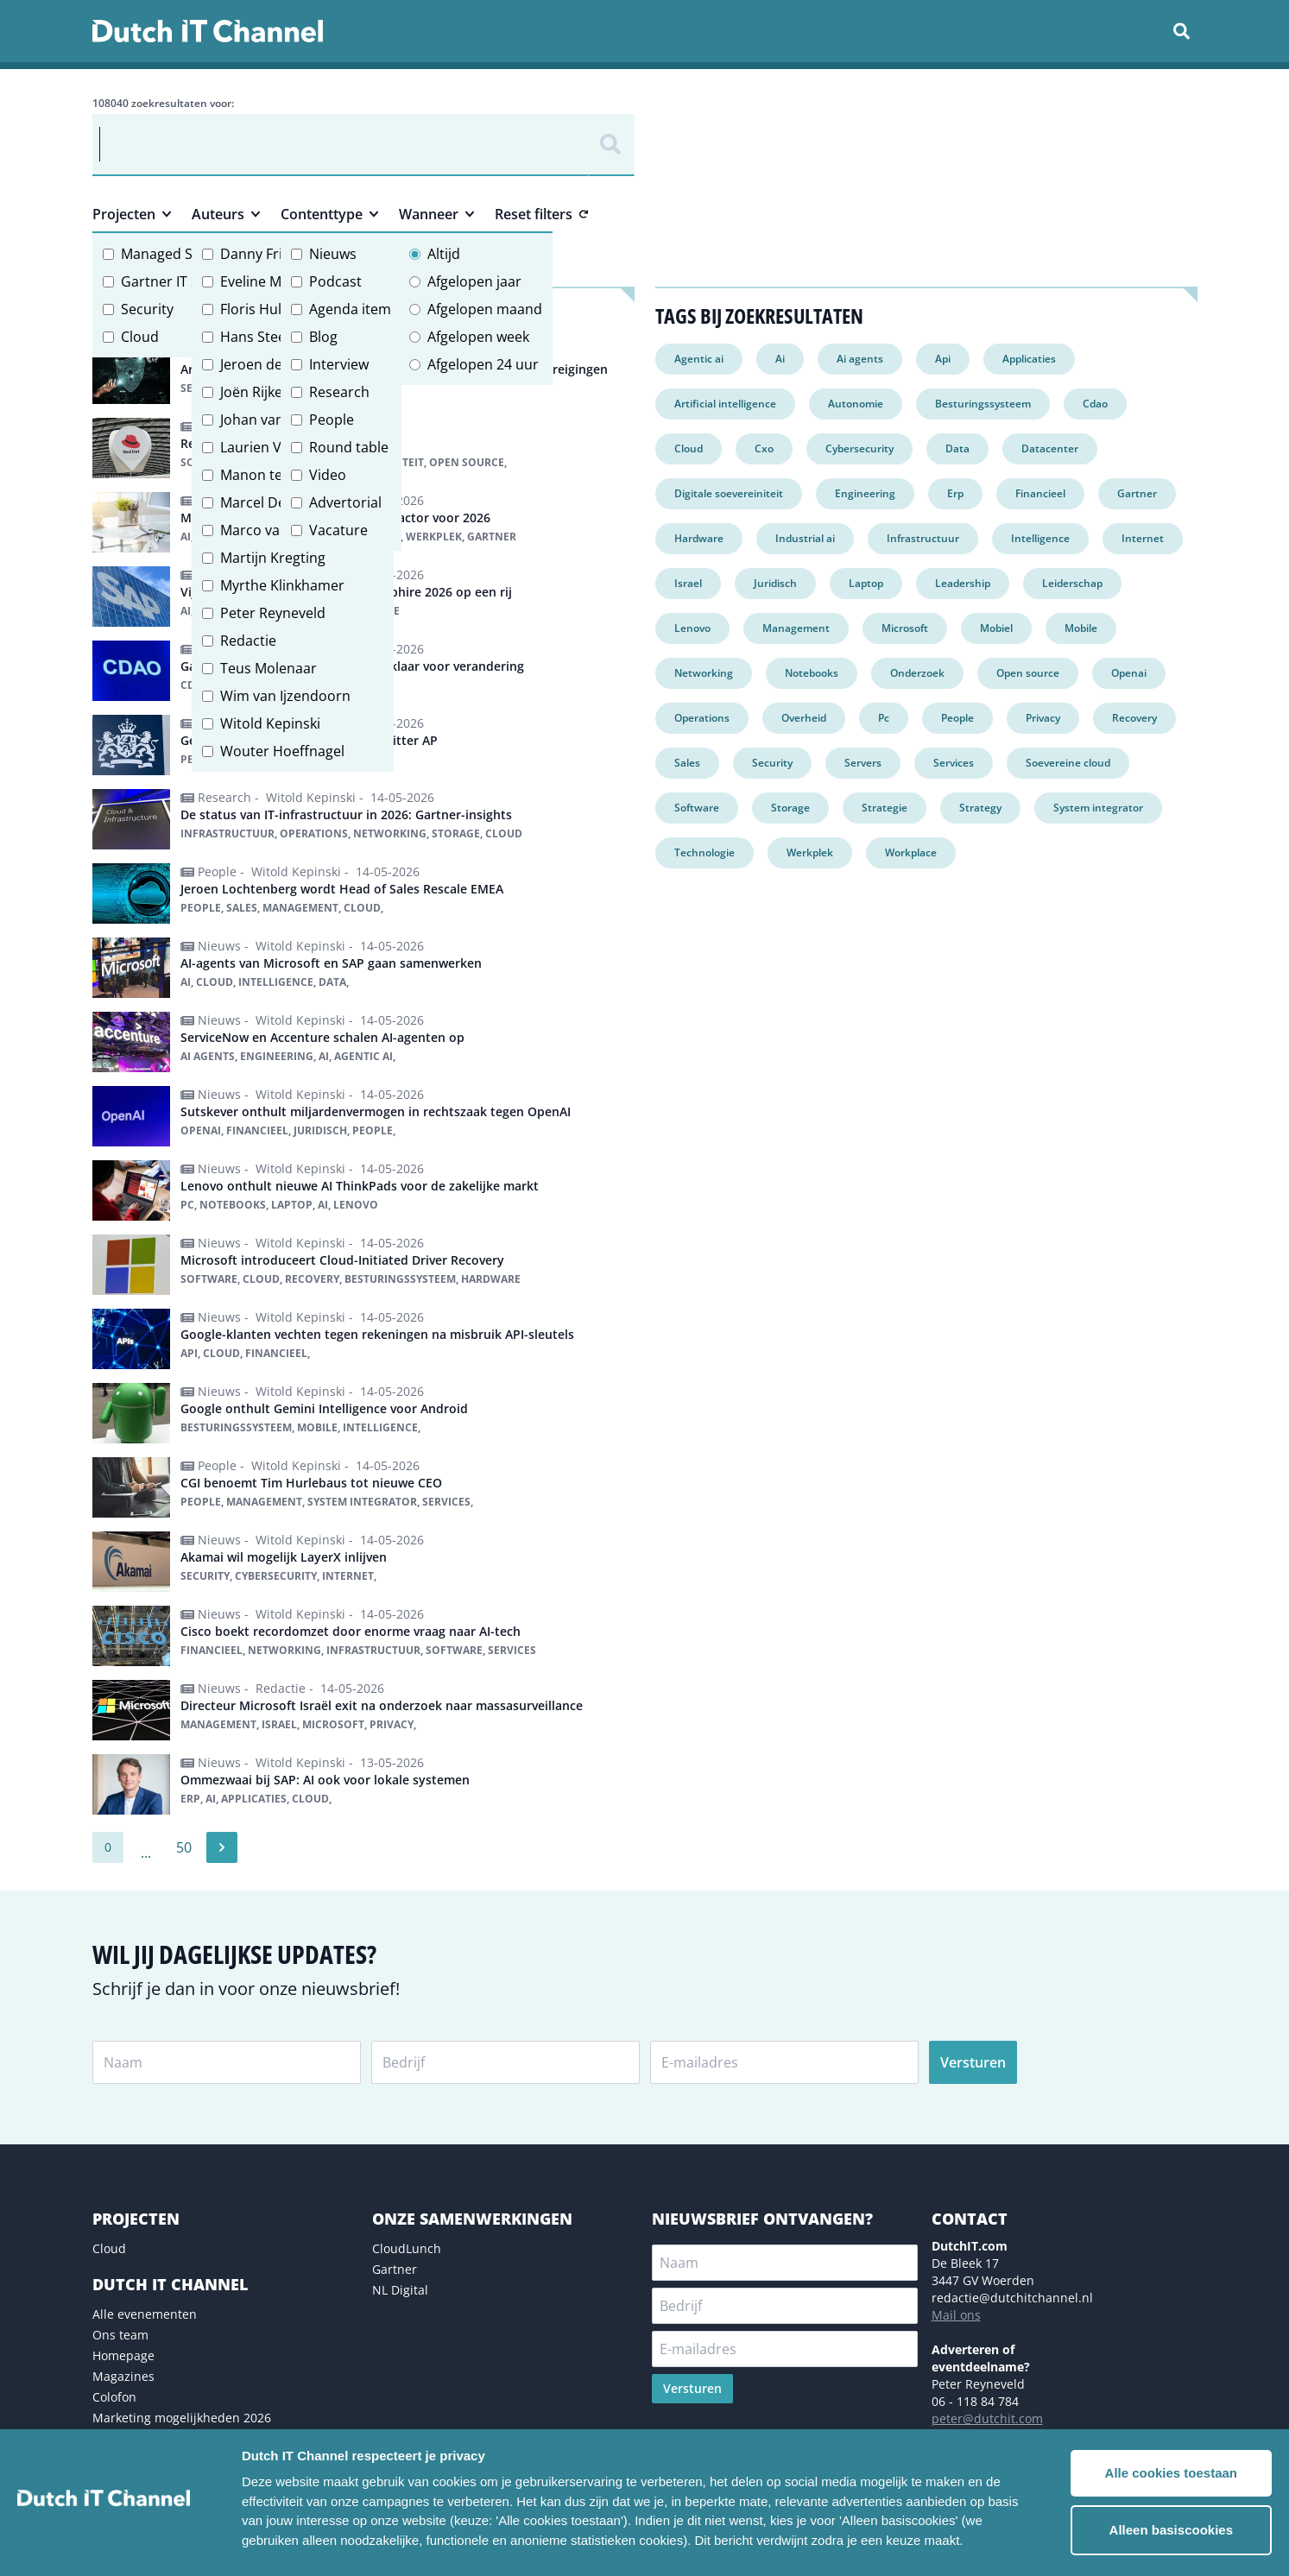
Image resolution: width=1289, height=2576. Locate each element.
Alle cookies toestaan (1171, 2473)
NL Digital (400, 2290)
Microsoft (904, 628)
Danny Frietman (272, 253)
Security (147, 309)
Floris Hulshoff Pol (279, 309)
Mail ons (956, 2315)
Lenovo (692, 628)
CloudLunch (406, 2248)
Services (953, 762)
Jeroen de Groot (272, 364)
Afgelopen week (478, 336)
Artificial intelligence (725, 403)
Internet (1143, 538)
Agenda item (350, 309)
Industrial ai (805, 538)
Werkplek (810, 852)
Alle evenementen (144, 2314)
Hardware (698, 538)
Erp (955, 493)
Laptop (866, 583)
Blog (323, 336)
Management (796, 628)
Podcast (335, 281)
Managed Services (179, 253)
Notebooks (811, 673)
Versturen (973, 2062)
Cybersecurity (859, 448)
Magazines (123, 2376)
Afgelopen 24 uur (483, 364)
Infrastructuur (923, 538)
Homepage (123, 2355)
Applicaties (1029, 358)
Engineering (865, 493)
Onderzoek (917, 673)
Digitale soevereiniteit (728, 493)
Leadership (962, 583)
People (331, 419)
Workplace (911, 852)
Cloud (140, 336)
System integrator (1098, 807)
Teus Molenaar (268, 668)
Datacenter (1049, 448)
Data (957, 448)
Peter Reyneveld (272, 612)
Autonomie (855, 403)
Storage (790, 807)
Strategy (980, 807)
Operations (702, 717)
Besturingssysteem (983, 403)
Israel (688, 583)
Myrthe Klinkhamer (282, 585)
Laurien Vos (258, 447)
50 (184, 1847)
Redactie (248, 640)
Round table (349, 447)
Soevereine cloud (1068, 762)
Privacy (1043, 717)
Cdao (1095, 403)
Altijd (443, 253)
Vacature (338, 530)
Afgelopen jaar (474, 281)
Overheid (803, 717)
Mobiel (996, 628)
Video (327, 474)
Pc (883, 717)
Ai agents (860, 358)
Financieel (1040, 493)
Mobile (1081, 628)
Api (943, 358)
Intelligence (1040, 538)
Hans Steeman (267, 336)
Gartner (1137, 493)
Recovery (1134, 717)
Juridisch (775, 583)
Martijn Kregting (272, 557)
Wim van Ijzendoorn (285, 695)
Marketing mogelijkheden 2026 (181, 2417)
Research (339, 391)
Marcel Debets (267, 502)
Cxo (764, 448)
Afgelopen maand (484, 309)
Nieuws (333, 253)
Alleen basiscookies (1171, 2529)
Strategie (884, 807)
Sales (687, 762)
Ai (780, 358)
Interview (339, 364)
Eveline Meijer (265, 281)
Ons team (120, 2335)
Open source (1027, 673)
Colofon (114, 2397)
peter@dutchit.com (987, 2418)
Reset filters (541, 214)
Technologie (704, 852)
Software (696, 807)
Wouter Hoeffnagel (282, 751)
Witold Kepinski (270, 723)
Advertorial (345, 502)
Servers (862, 762)
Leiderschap (1072, 583)
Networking (703, 673)
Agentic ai (698, 358)
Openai (1129, 673)
